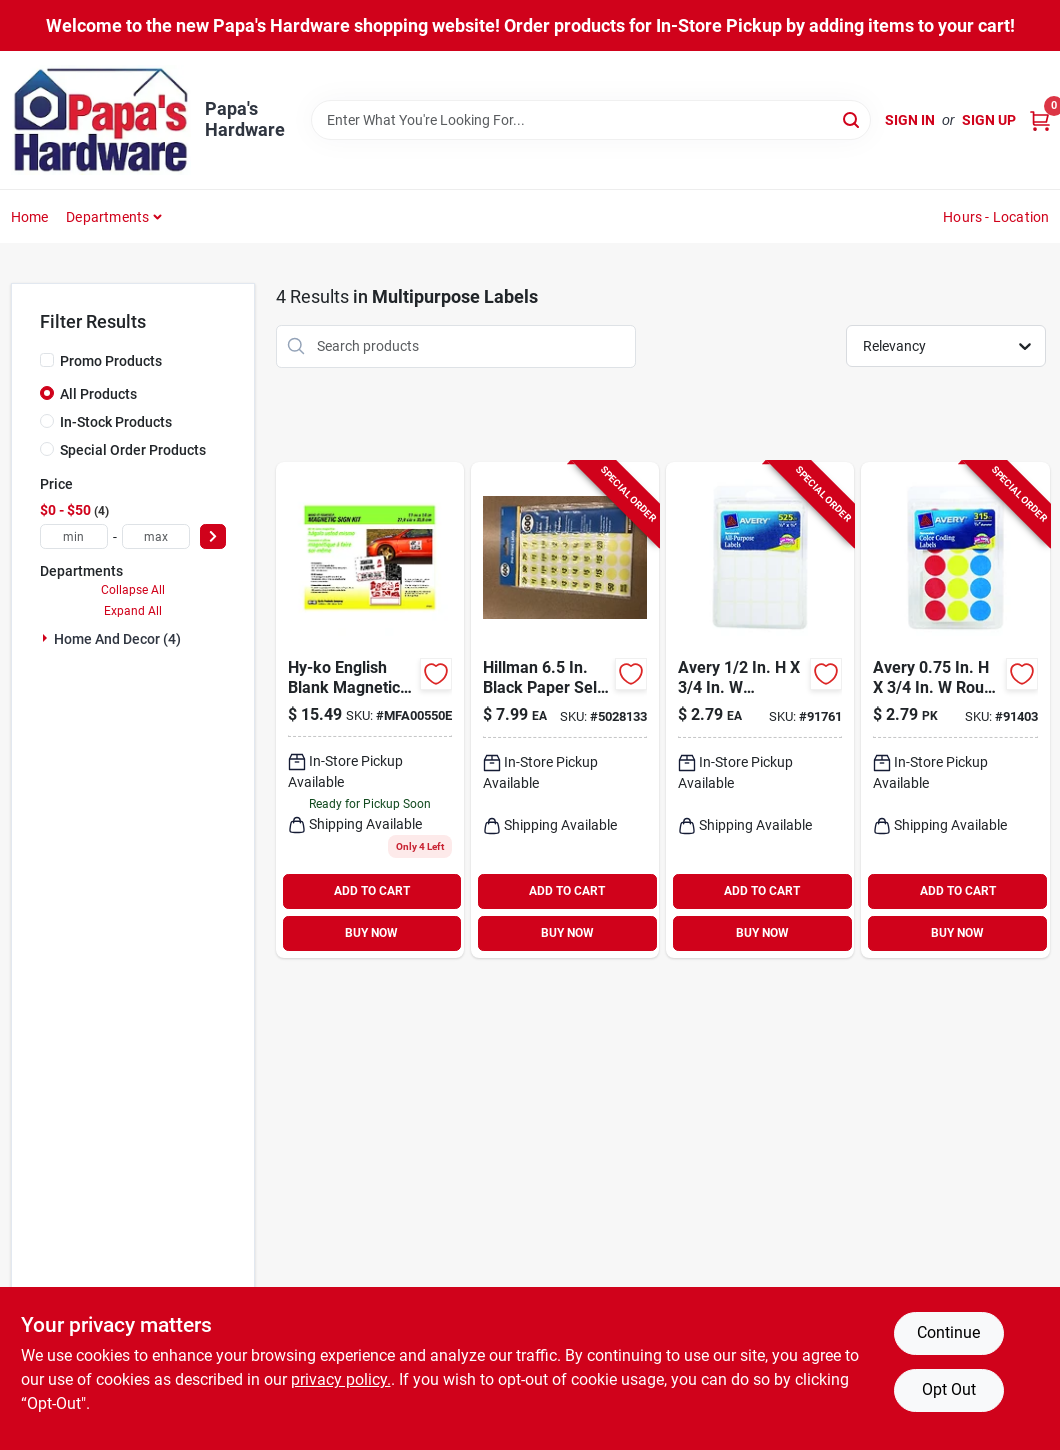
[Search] (852, 118)
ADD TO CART (372, 891)
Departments (107, 217)
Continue (948, 1332)
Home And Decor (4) (117, 639)
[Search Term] (591, 120)
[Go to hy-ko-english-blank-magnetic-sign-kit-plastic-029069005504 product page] (370, 710)
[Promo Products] (47, 360)
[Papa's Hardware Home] (101, 120)
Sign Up (989, 120)
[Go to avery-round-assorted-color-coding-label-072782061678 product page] (955, 710)
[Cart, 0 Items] (1040, 120)
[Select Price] (213, 536)
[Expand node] (47, 638)
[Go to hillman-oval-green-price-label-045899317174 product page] (565, 710)
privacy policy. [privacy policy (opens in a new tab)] (341, 1379)
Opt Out (949, 1389)
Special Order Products (133, 450)
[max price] (156, 536)
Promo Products (111, 361)
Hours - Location (996, 217)
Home (30, 217)
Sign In (910, 120)
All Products (98, 394)
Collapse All (133, 590)
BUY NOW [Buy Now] (371, 933)
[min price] (74, 536)
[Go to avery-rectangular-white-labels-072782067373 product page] (760, 710)
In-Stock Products (116, 422)
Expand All (133, 611)
